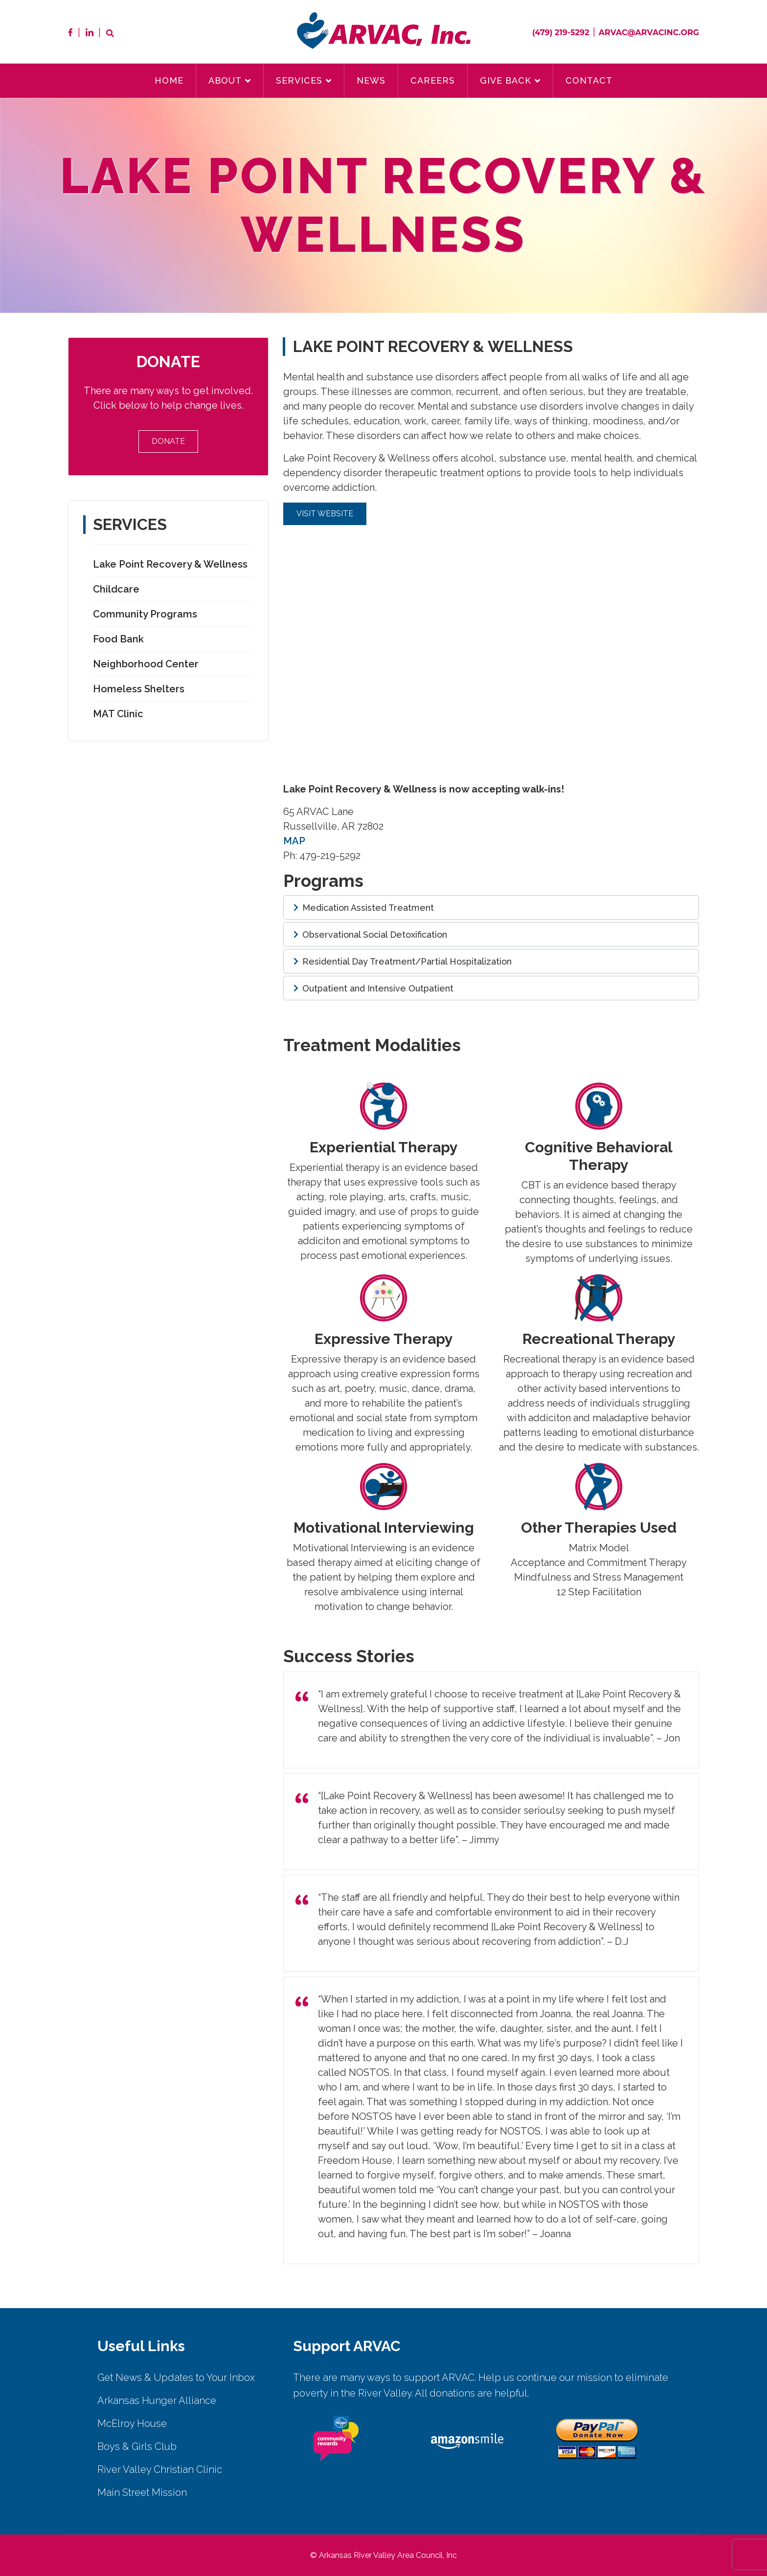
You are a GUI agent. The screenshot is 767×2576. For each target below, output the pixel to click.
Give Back (505, 80)
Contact (588, 80)
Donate (168, 441)
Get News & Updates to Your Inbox (176, 2377)
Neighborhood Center (146, 664)
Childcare (116, 589)
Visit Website (324, 513)
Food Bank (118, 639)
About (225, 80)
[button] (491, 907)
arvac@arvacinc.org (649, 32)
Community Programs (145, 614)
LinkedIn (89, 31)
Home (169, 80)
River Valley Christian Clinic (159, 2469)
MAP (294, 841)
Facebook (70, 32)
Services (299, 80)
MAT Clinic (118, 714)
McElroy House (132, 2423)
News (371, 80)
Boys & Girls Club (137, 2446)
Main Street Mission (142, 2492)
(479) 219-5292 (560, 32)
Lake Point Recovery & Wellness (170, 564)
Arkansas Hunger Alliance (156, 2400)
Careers (432, 80)
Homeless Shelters (138, 689)
